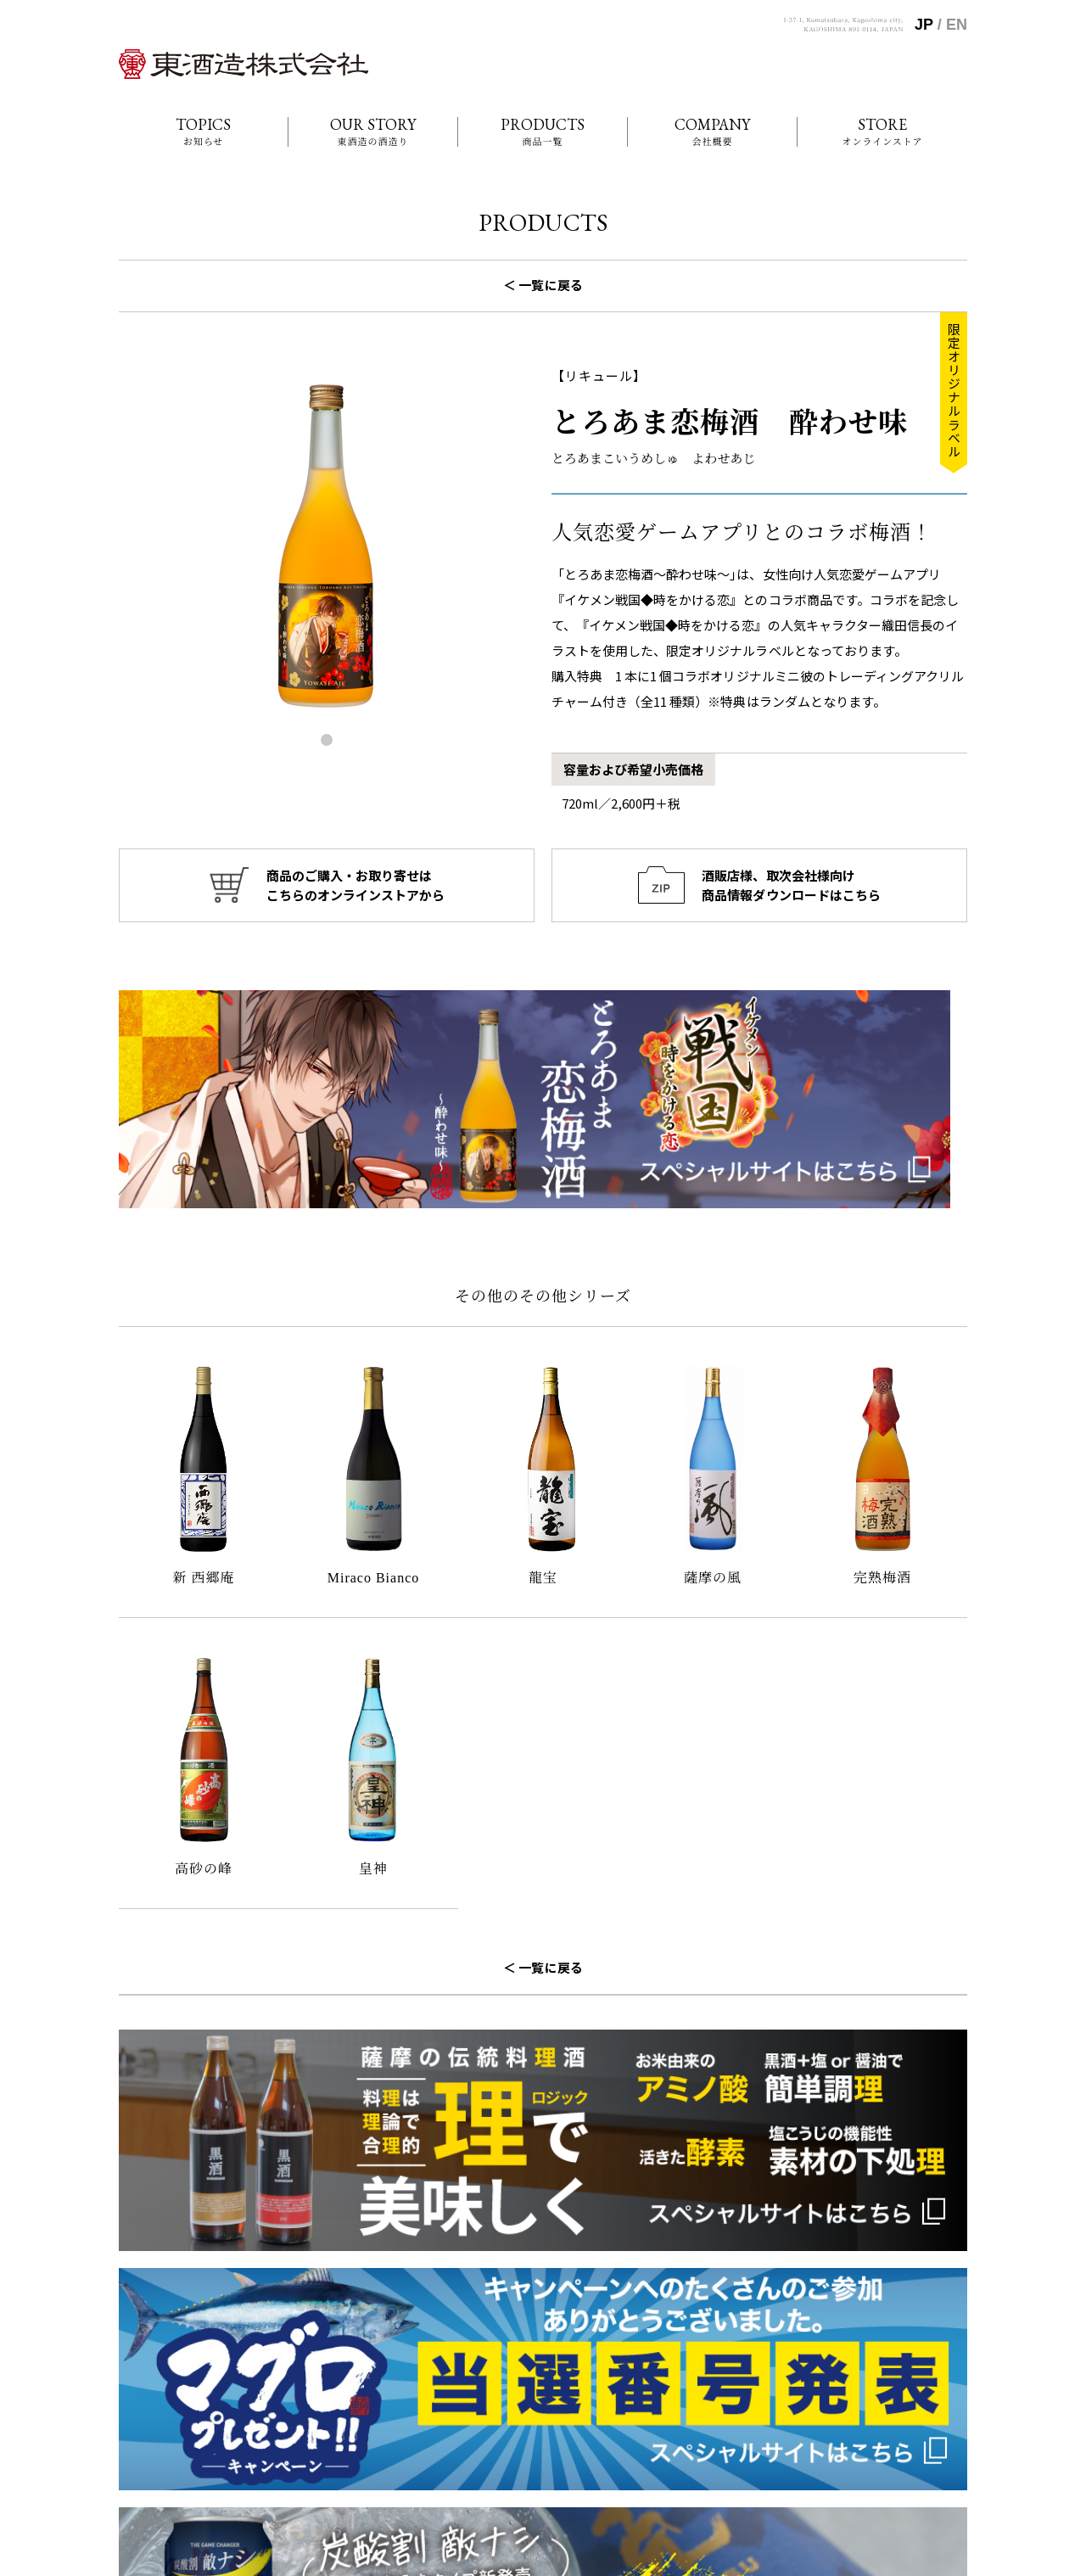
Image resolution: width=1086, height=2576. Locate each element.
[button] (327, 740)
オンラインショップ (734, 2443)
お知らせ (707, 2377)
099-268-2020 (173, 2423)
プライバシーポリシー (888, 2443)
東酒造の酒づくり (877, 2377)
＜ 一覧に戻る (542, 285)
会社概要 (707, 2399)
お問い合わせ (866, 2399)
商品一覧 (707, 2421)
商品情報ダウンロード (888, 2421)
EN (956, 24)
